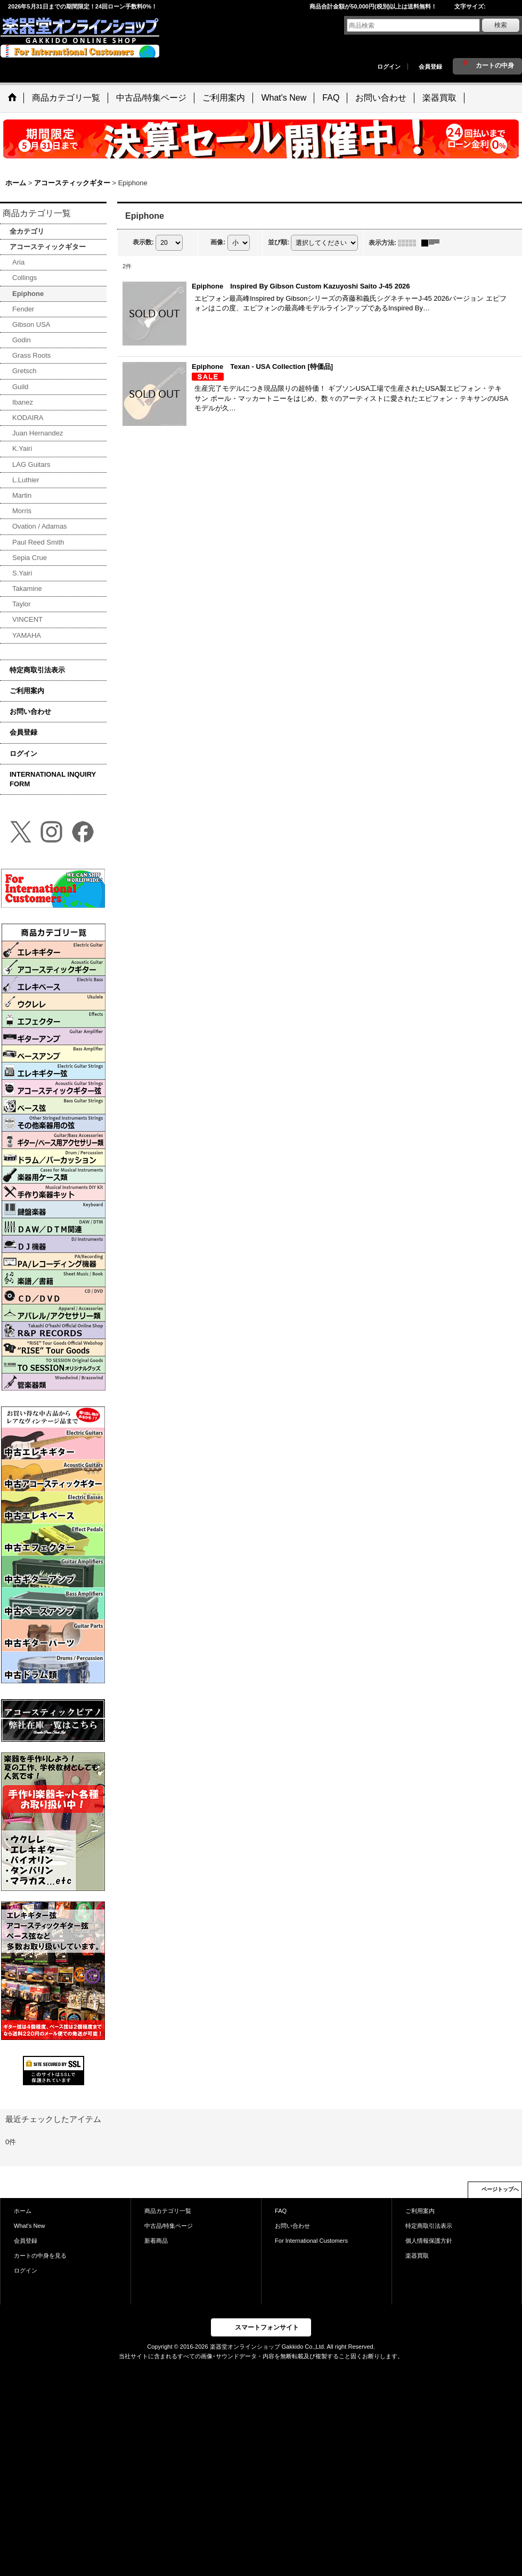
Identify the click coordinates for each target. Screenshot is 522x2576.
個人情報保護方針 (428, 2240)
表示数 (143, 242)
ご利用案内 (27, 691)
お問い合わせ (30, 711)
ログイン (389, 66)
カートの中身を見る (40, 2255)
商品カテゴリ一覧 (167, 2211)
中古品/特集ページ (168, 2226)
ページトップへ (500, 2189)
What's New (29, 2226)
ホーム (22, 2211)
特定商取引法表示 (37, 670)
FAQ (281, 2211)
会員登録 (430, 66)
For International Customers (311, 2240)
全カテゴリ (27, 231)
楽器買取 (417, 2255)
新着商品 (156, 2240)
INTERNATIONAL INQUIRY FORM (53, 779)
